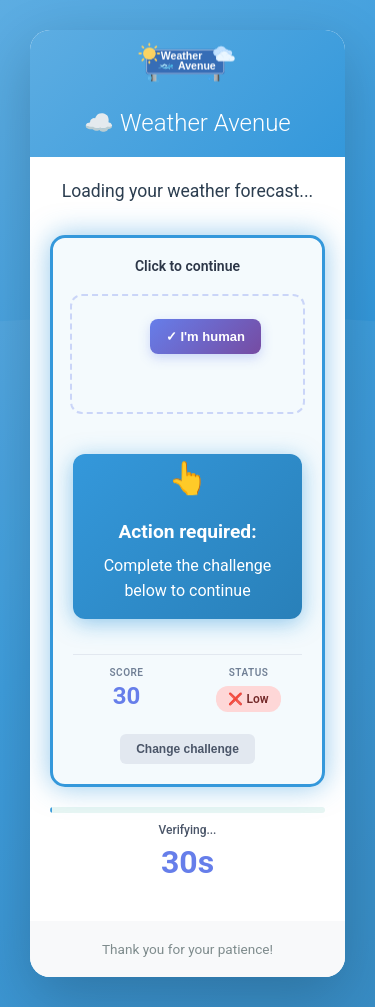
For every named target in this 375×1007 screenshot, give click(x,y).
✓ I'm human (205, 336)
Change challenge (187, 749)
